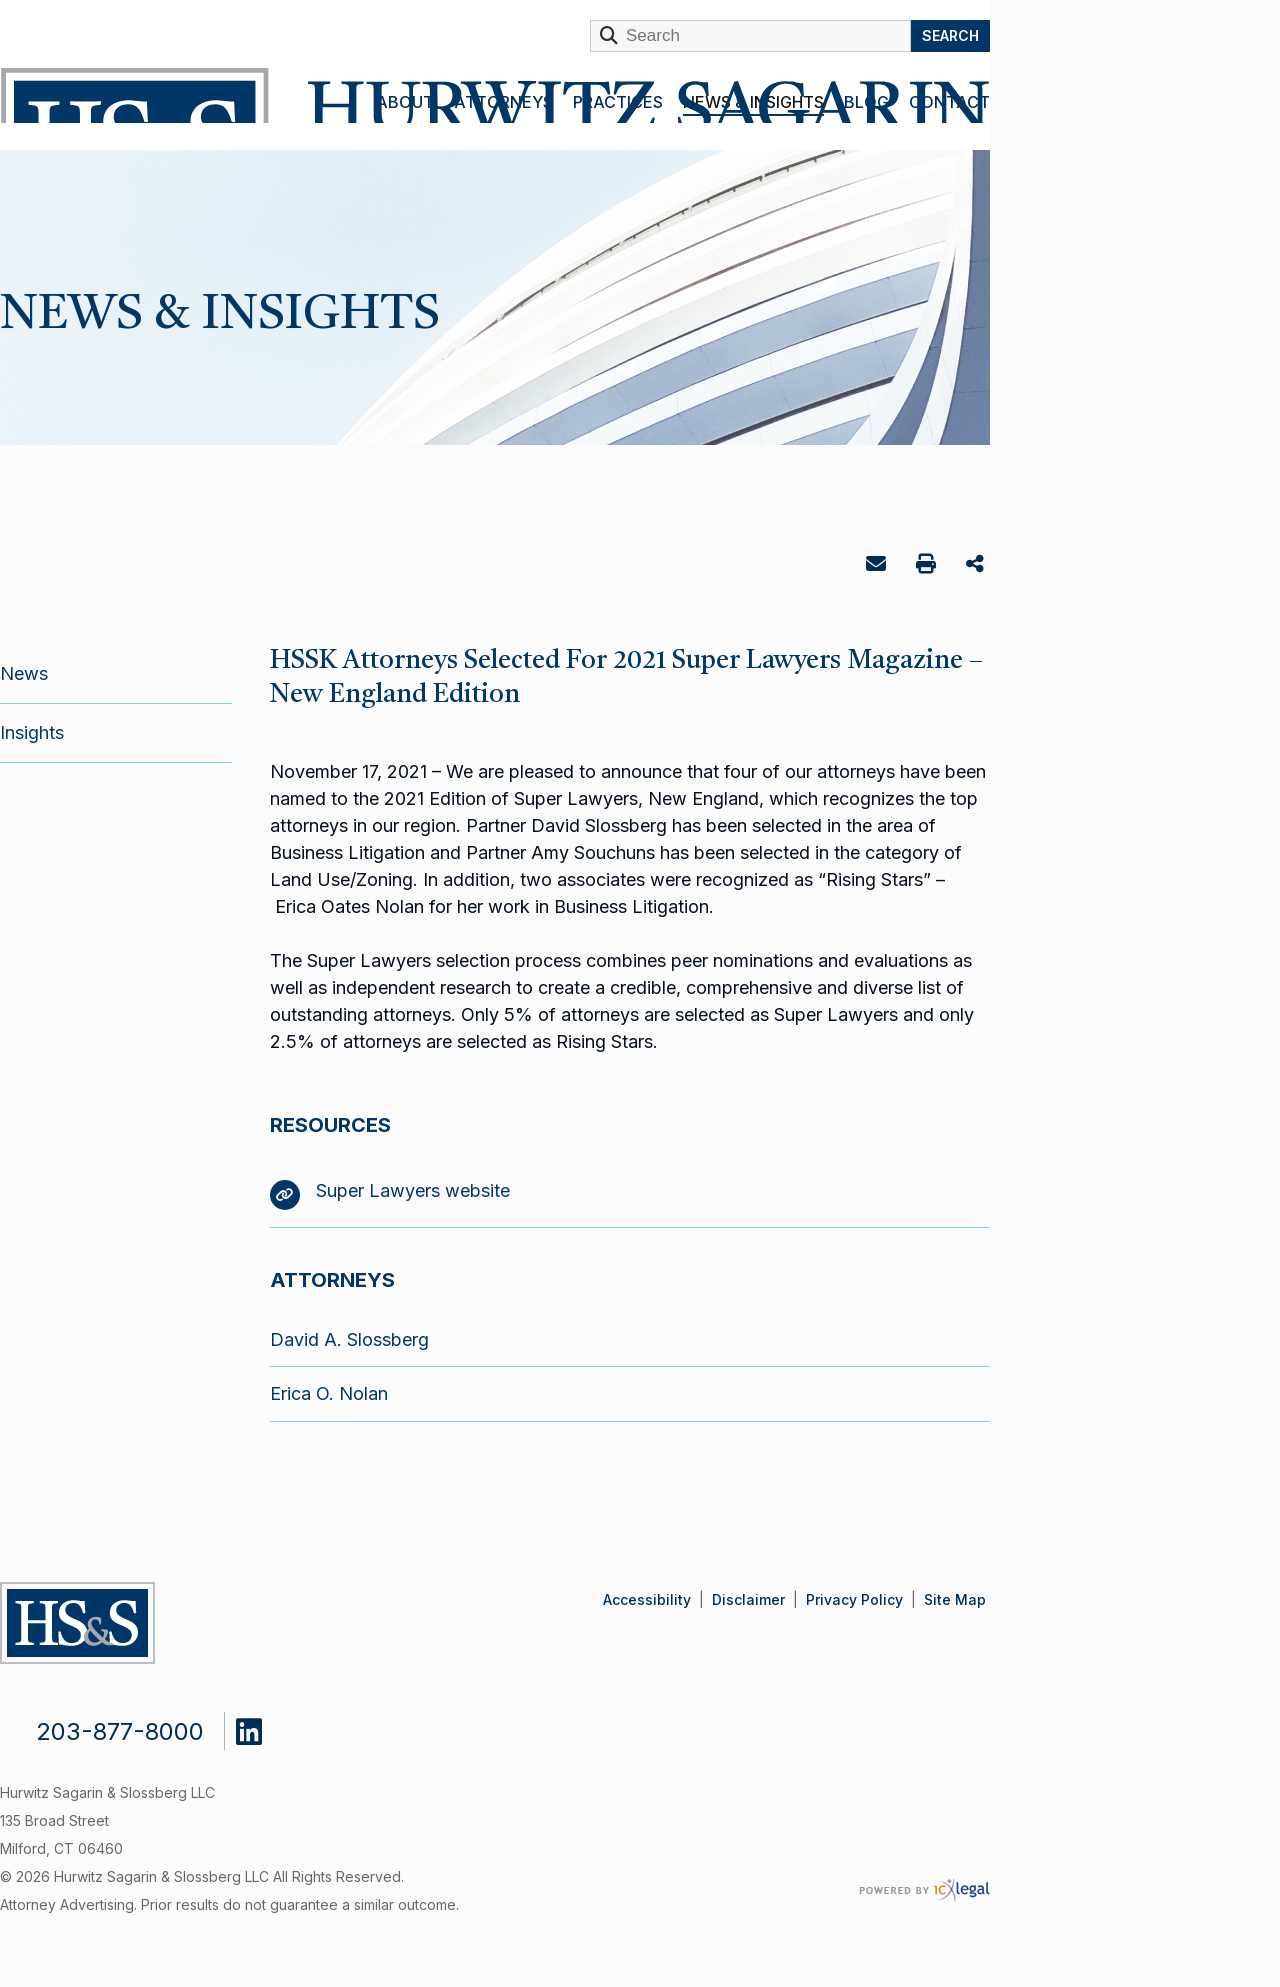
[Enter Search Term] (750, 36)
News (24, 673)
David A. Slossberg (349, 1339)
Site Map (955, 1599)
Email (878, 567)
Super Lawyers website (390, 1190)
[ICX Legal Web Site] (924, 1890)
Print (928, 566)
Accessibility (647, 1599)
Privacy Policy (854, 1599)
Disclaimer (748, 1599)
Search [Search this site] (950, 35)
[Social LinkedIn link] (264, 1727)
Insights (32, 732)
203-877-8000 (120, 1731)
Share (977, 565)
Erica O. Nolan (329, 1393)
